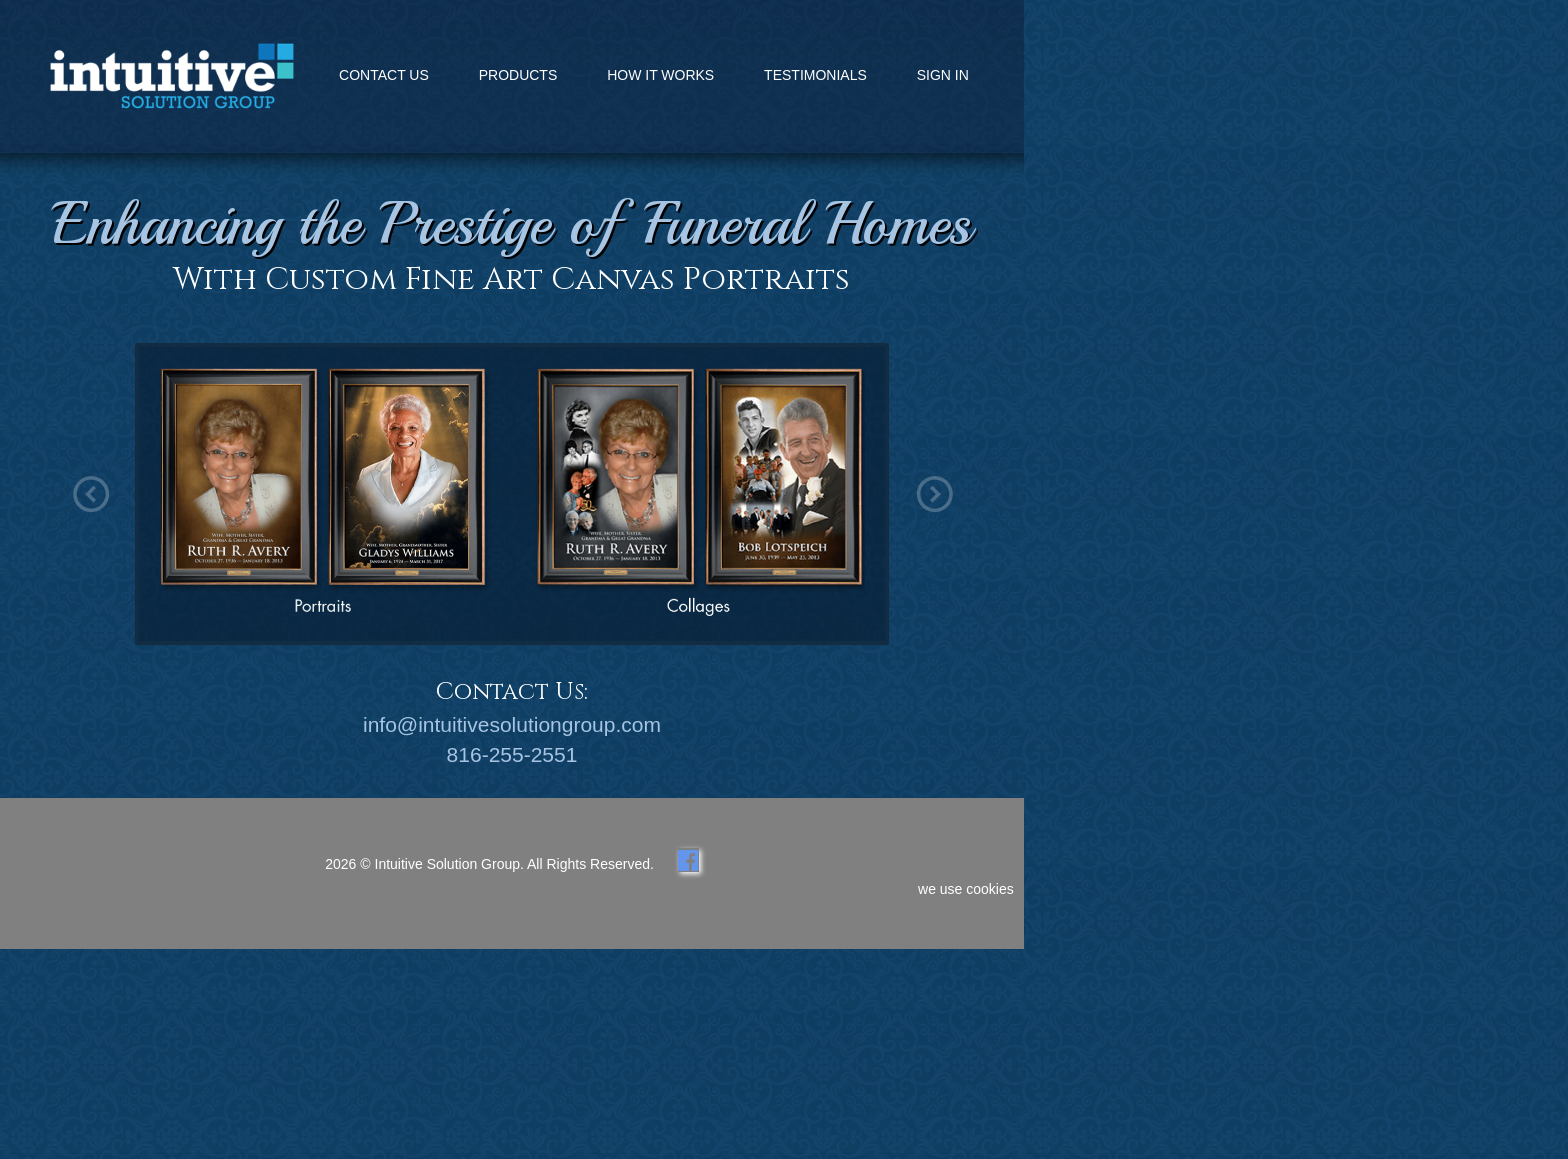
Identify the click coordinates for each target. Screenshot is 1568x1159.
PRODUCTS (518, 75)
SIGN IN (943, 75)
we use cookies (966, 889)
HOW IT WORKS (660, 75)
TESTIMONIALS (815, 75)
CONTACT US (384, 75)
